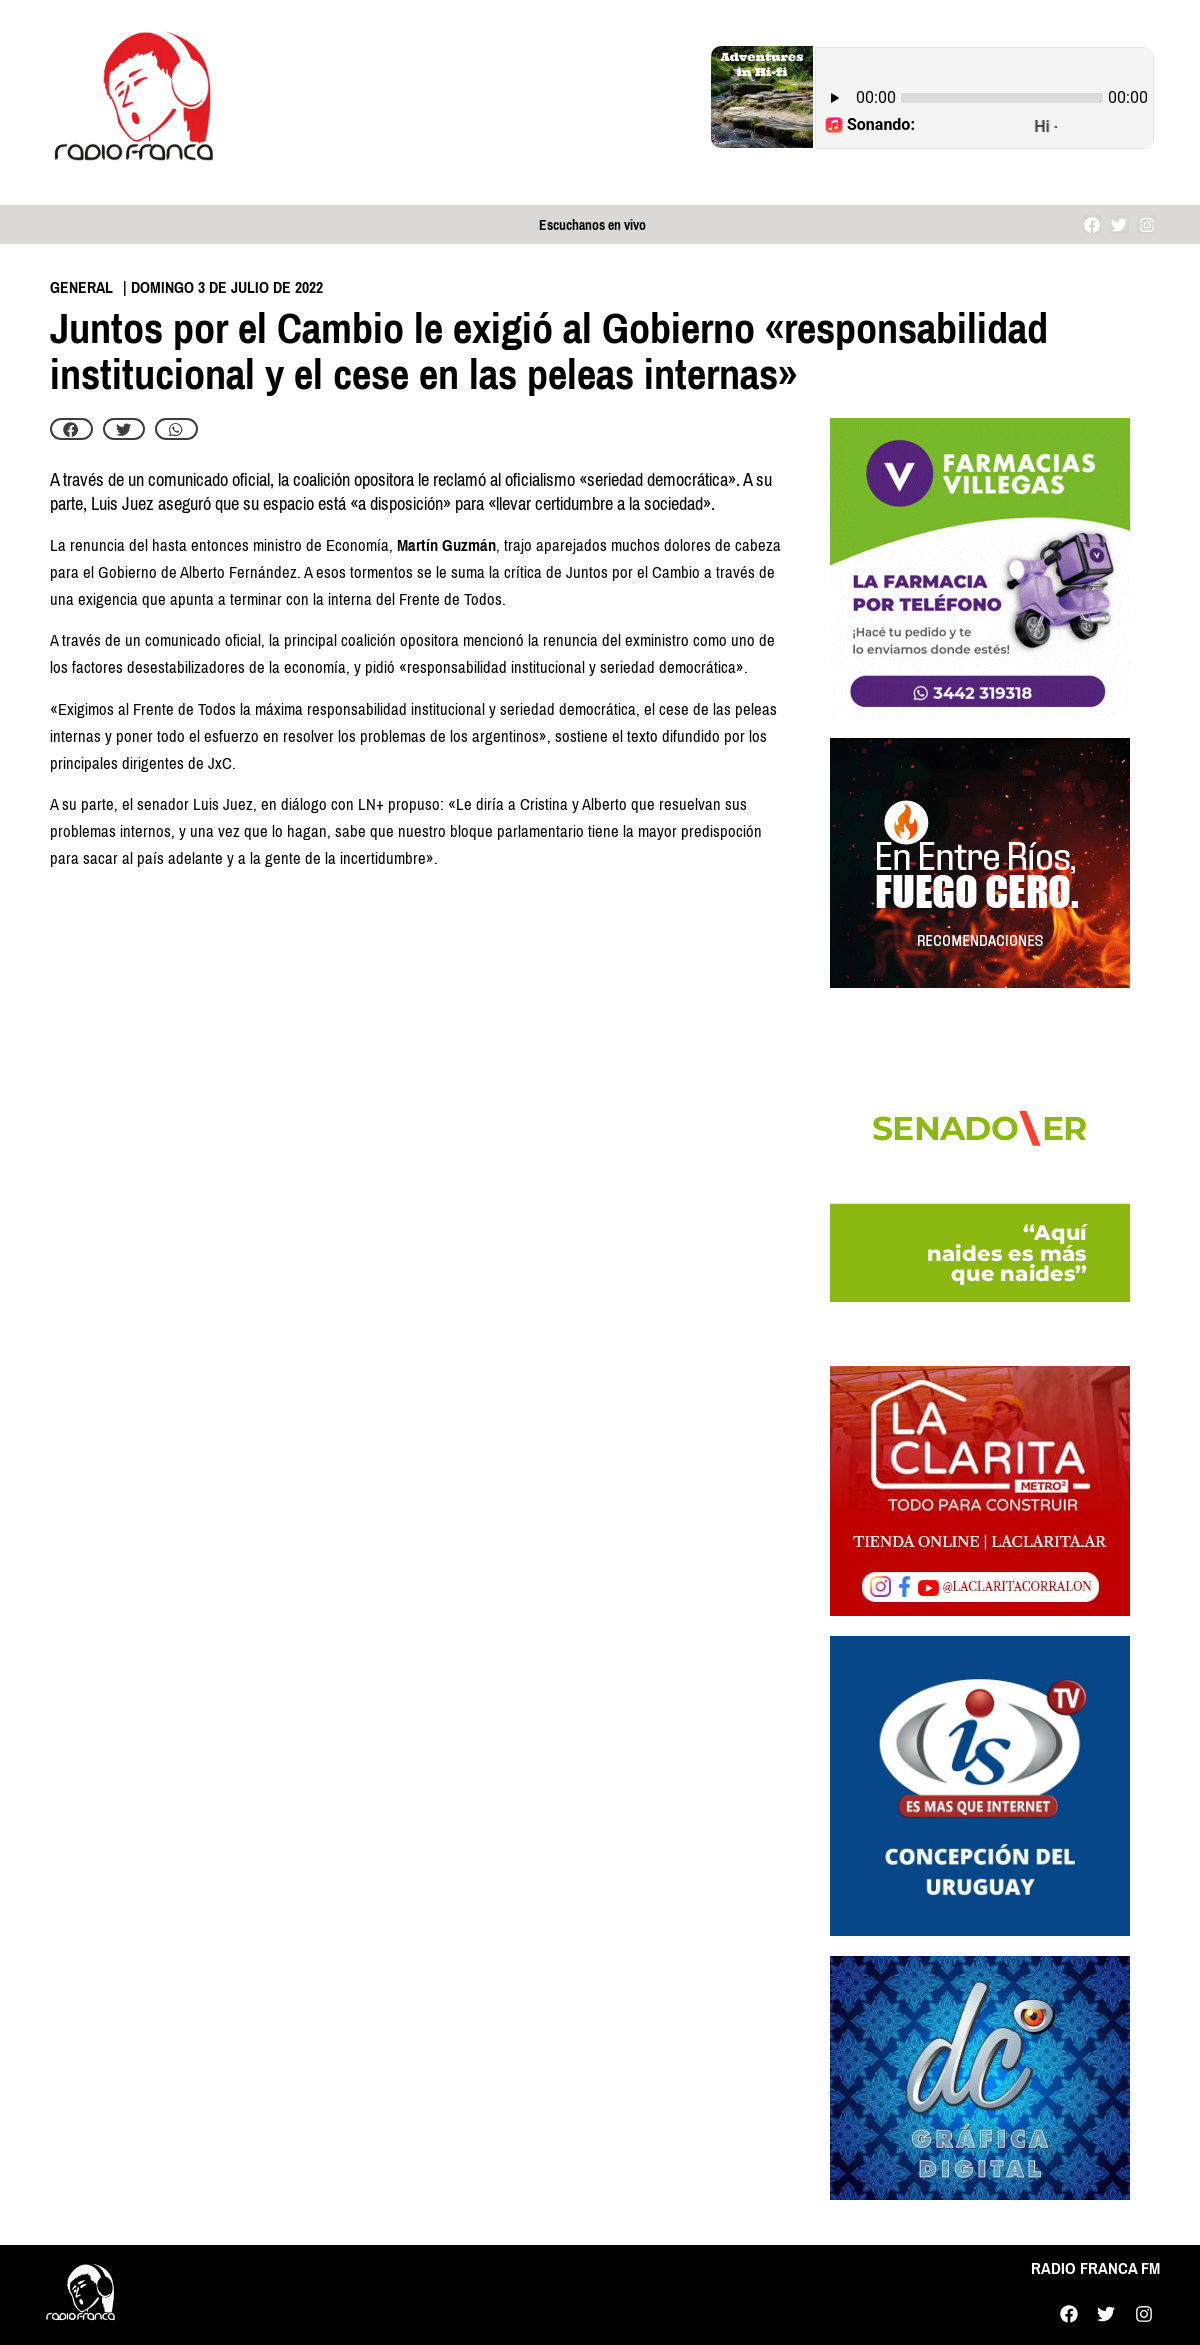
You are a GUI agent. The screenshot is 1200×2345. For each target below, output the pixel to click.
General (81, 287)
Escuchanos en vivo (592, 225)
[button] (71, 429)
